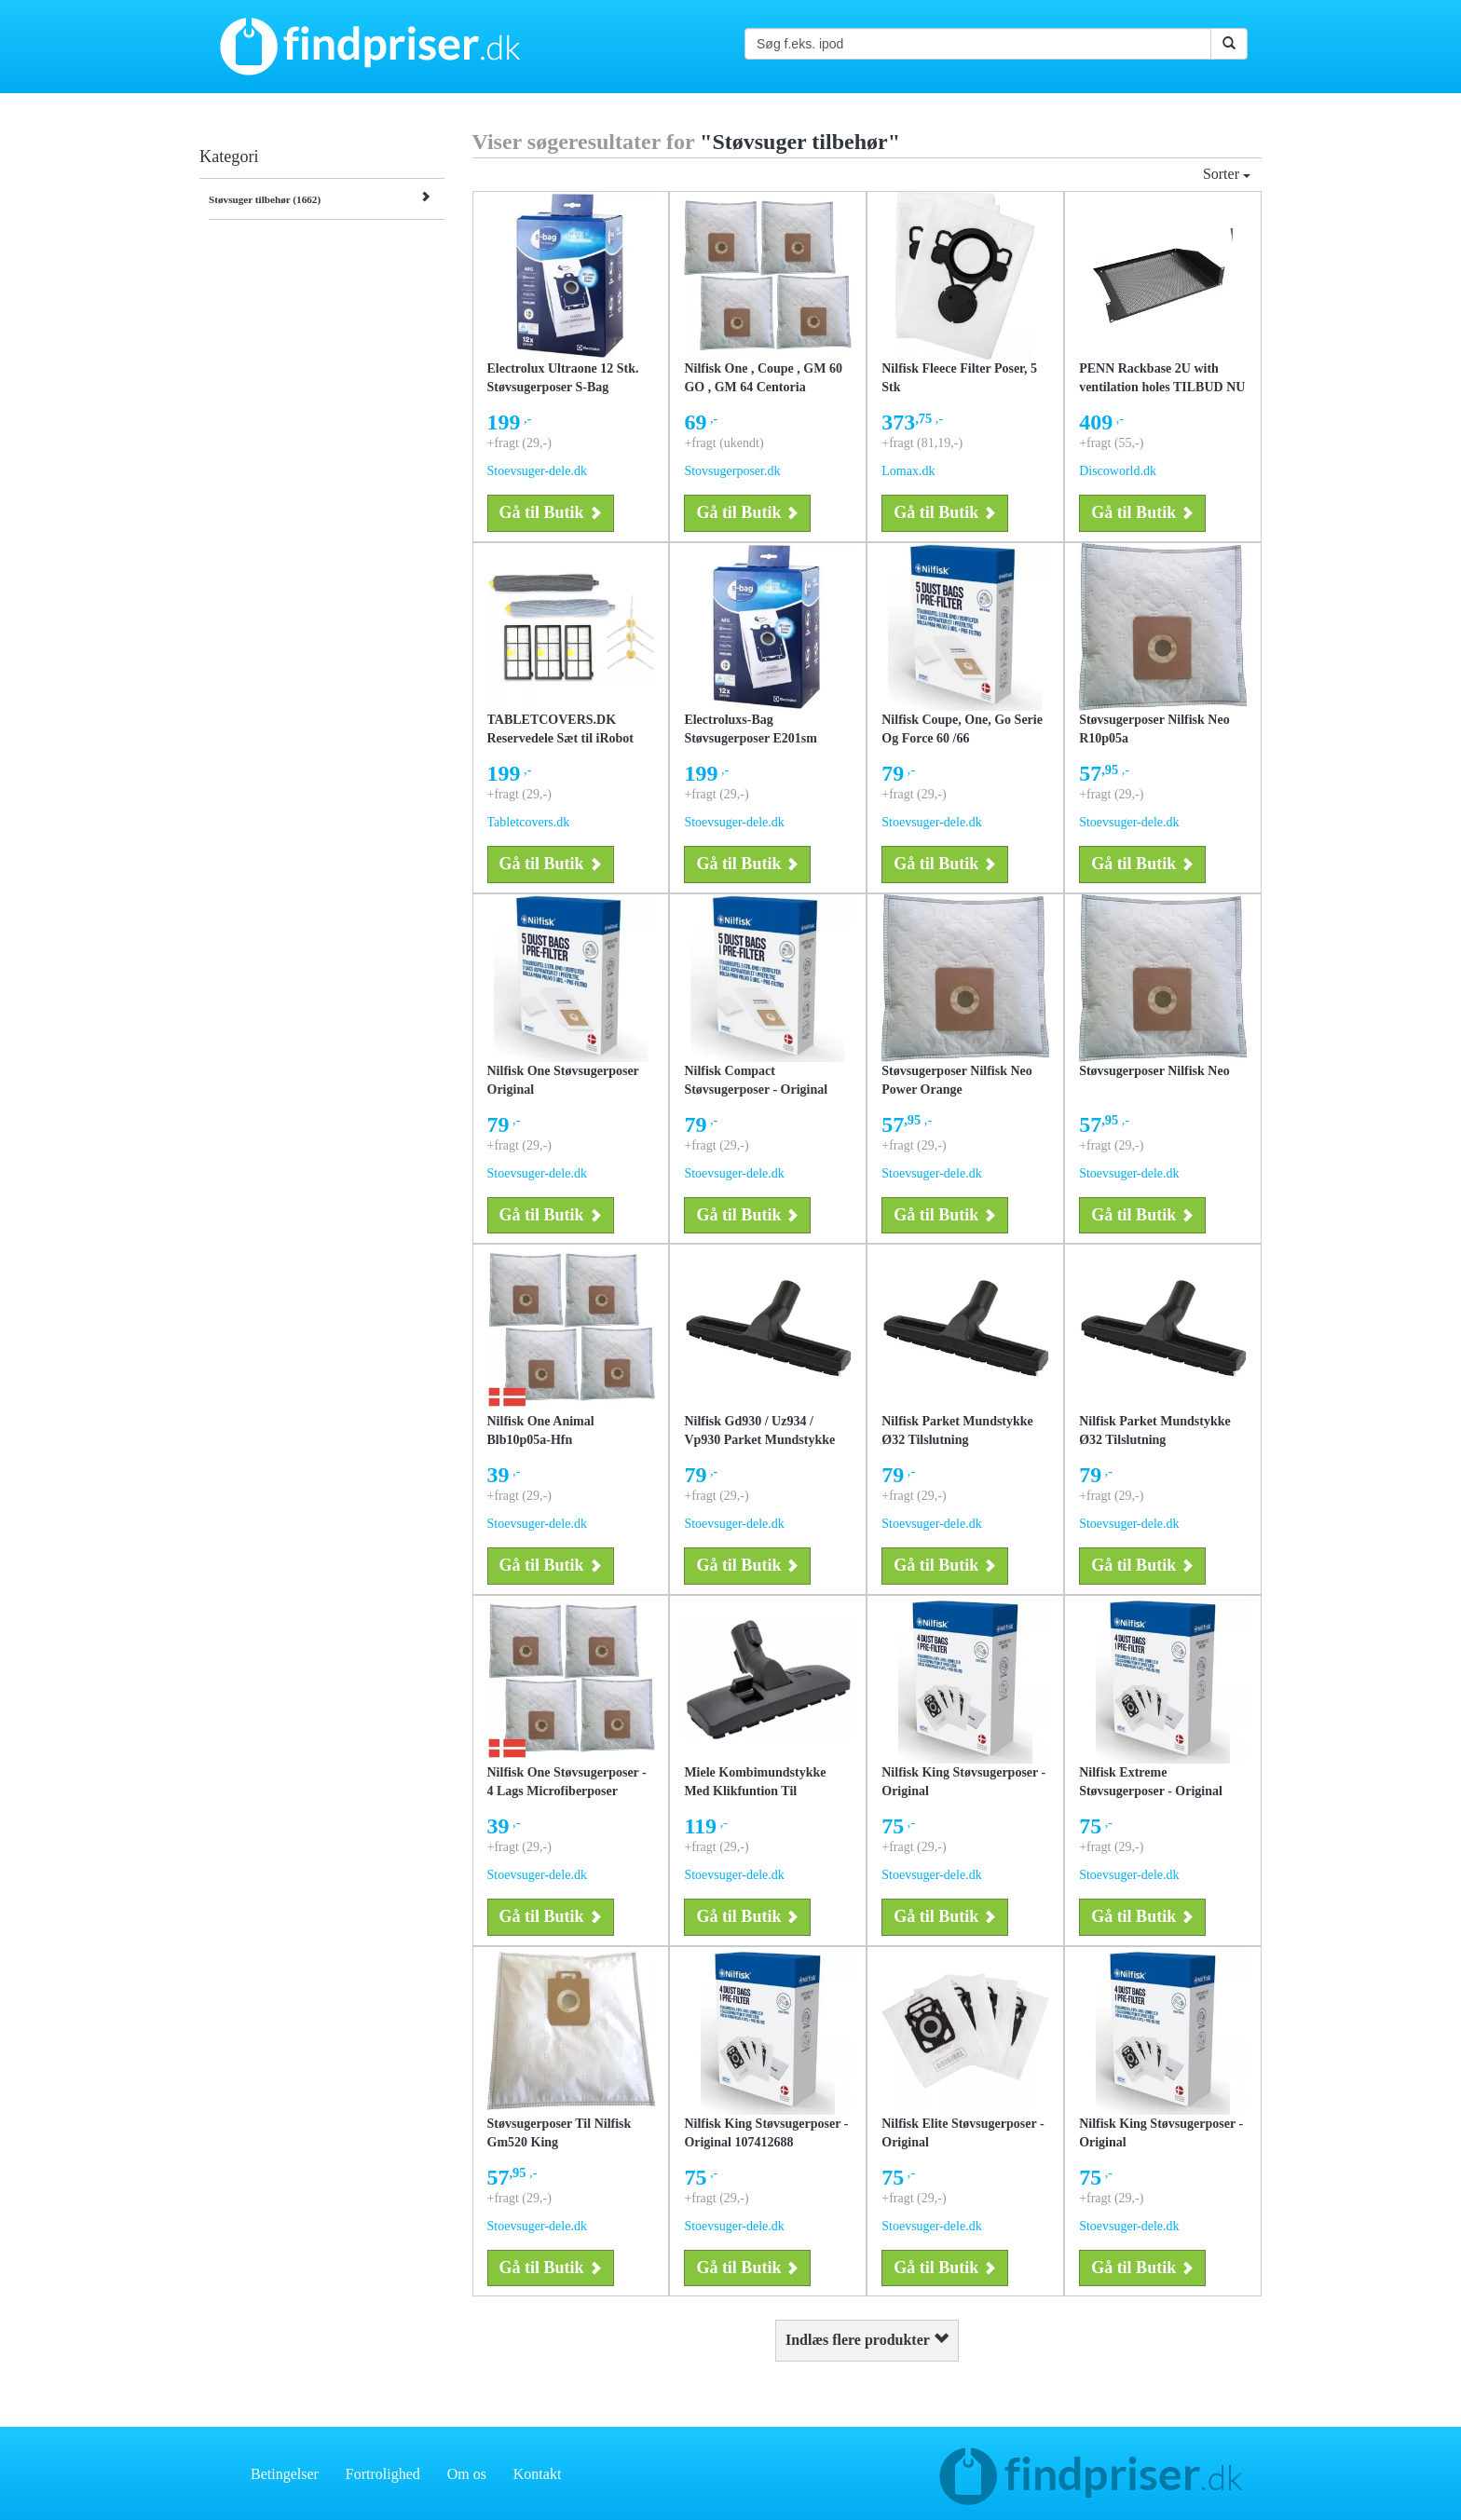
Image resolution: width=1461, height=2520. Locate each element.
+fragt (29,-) (519, 443)
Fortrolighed (383, 2474)
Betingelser (285, 2474)
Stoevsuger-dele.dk (537, 471)
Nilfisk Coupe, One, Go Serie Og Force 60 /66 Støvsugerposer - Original (962, 738)
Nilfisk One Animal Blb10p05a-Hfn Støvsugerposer (540, 1439)
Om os (466, 2474)
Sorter (1226, 174)
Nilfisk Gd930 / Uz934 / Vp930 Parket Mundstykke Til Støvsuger (759, 1439)
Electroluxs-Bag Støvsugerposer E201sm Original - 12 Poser (750, 738)
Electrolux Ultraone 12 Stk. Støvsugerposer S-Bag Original (563, 387)
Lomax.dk (908, 471)
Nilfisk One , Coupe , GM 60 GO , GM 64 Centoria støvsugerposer (763, 387)
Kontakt (537, 2474)
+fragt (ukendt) (723, 443)
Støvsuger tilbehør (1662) (265, 199)
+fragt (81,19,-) (922, 443)
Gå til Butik (550, 512)
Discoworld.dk (1117, 471)
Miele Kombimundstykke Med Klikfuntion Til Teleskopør (755, 1791)
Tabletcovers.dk (528, 822)
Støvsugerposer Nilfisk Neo (1154, 1071)
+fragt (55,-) (1111, 443)
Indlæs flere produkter (867, 2340)
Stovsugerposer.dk (732, 471)
